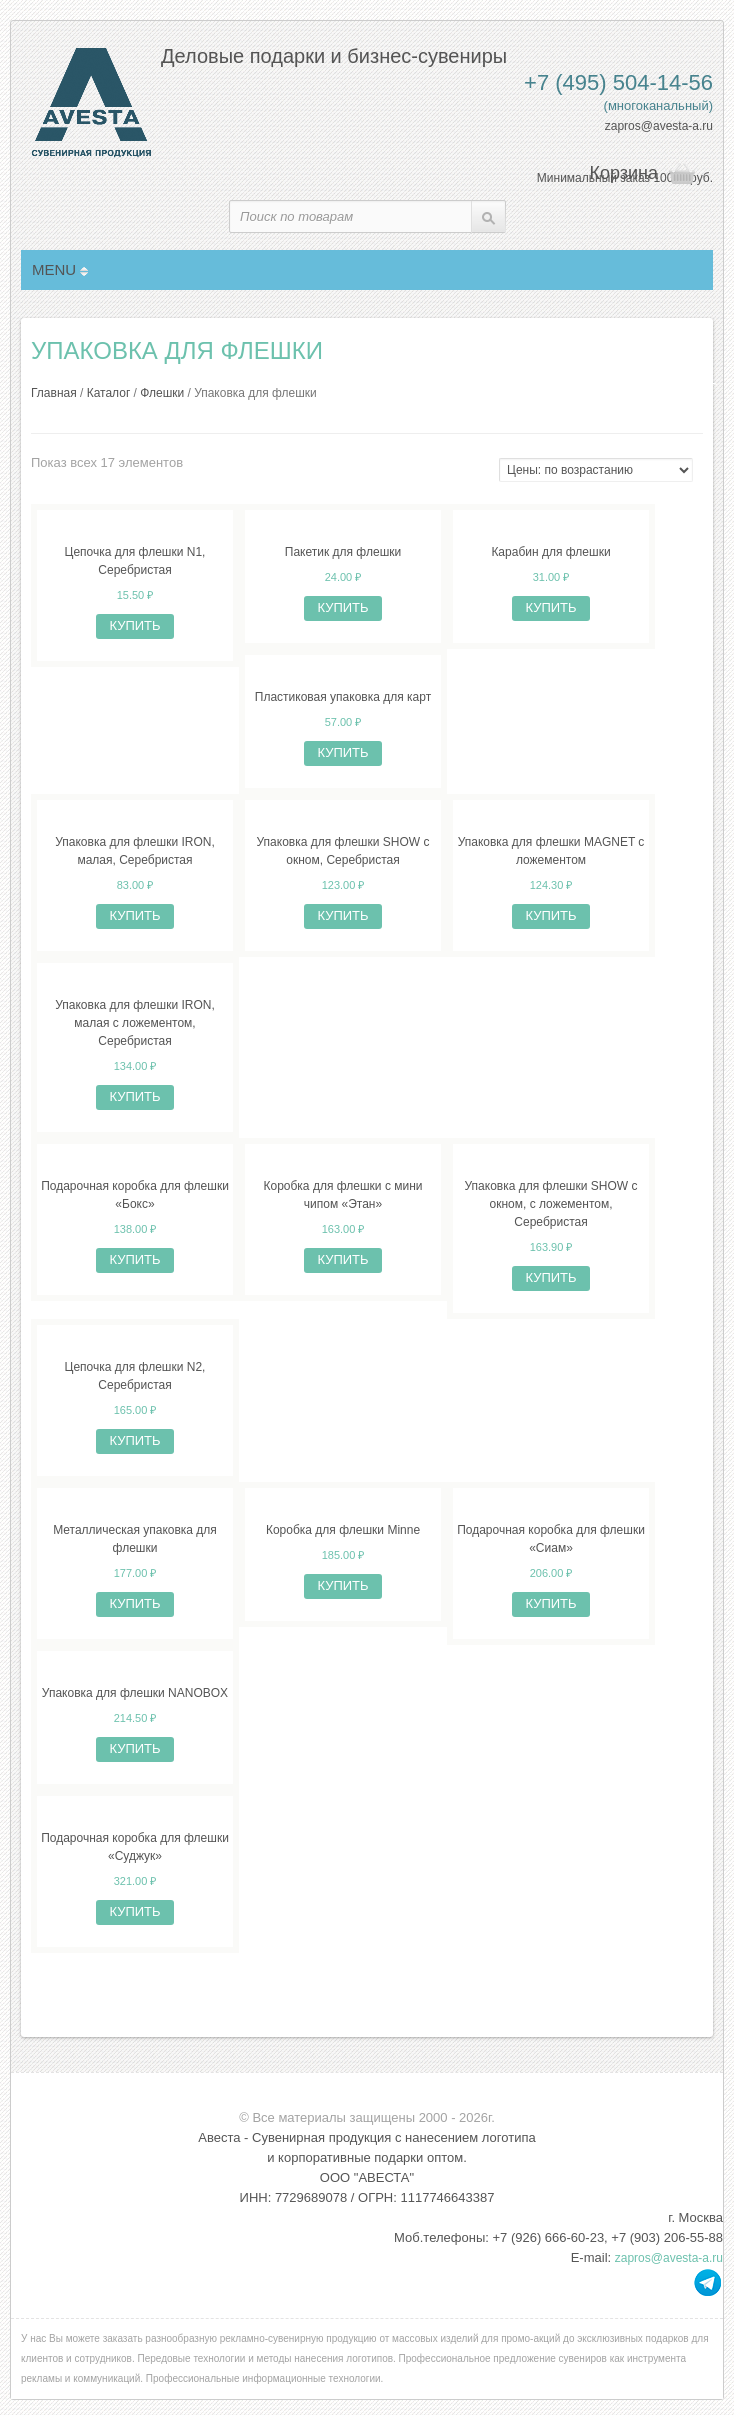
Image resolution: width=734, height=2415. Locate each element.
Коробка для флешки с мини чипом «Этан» (342, 1195)
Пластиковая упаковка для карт (343, 697)
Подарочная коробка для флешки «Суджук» (135, 1847)
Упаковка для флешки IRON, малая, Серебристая (135, 851)
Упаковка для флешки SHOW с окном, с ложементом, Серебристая (551, 1204)
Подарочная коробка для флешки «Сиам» (551, 1539)
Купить (134, 625)
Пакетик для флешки (343, 552)
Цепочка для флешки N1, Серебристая (135, 561)
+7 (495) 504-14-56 (618, 82)
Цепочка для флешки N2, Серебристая (135, 1376)
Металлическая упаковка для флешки (135, 1539)
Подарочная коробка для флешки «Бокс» (135, 1195)
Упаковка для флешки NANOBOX (135, 1693)
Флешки (162, 393)
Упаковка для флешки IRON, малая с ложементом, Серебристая (135, 1023)
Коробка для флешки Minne (343, 1530)
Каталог (109, 393)
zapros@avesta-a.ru (659, 126)
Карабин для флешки (550, 552)
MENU (60, 269)
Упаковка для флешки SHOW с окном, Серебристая (343, 851)
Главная (54, 393)
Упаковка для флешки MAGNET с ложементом (551, 851)
